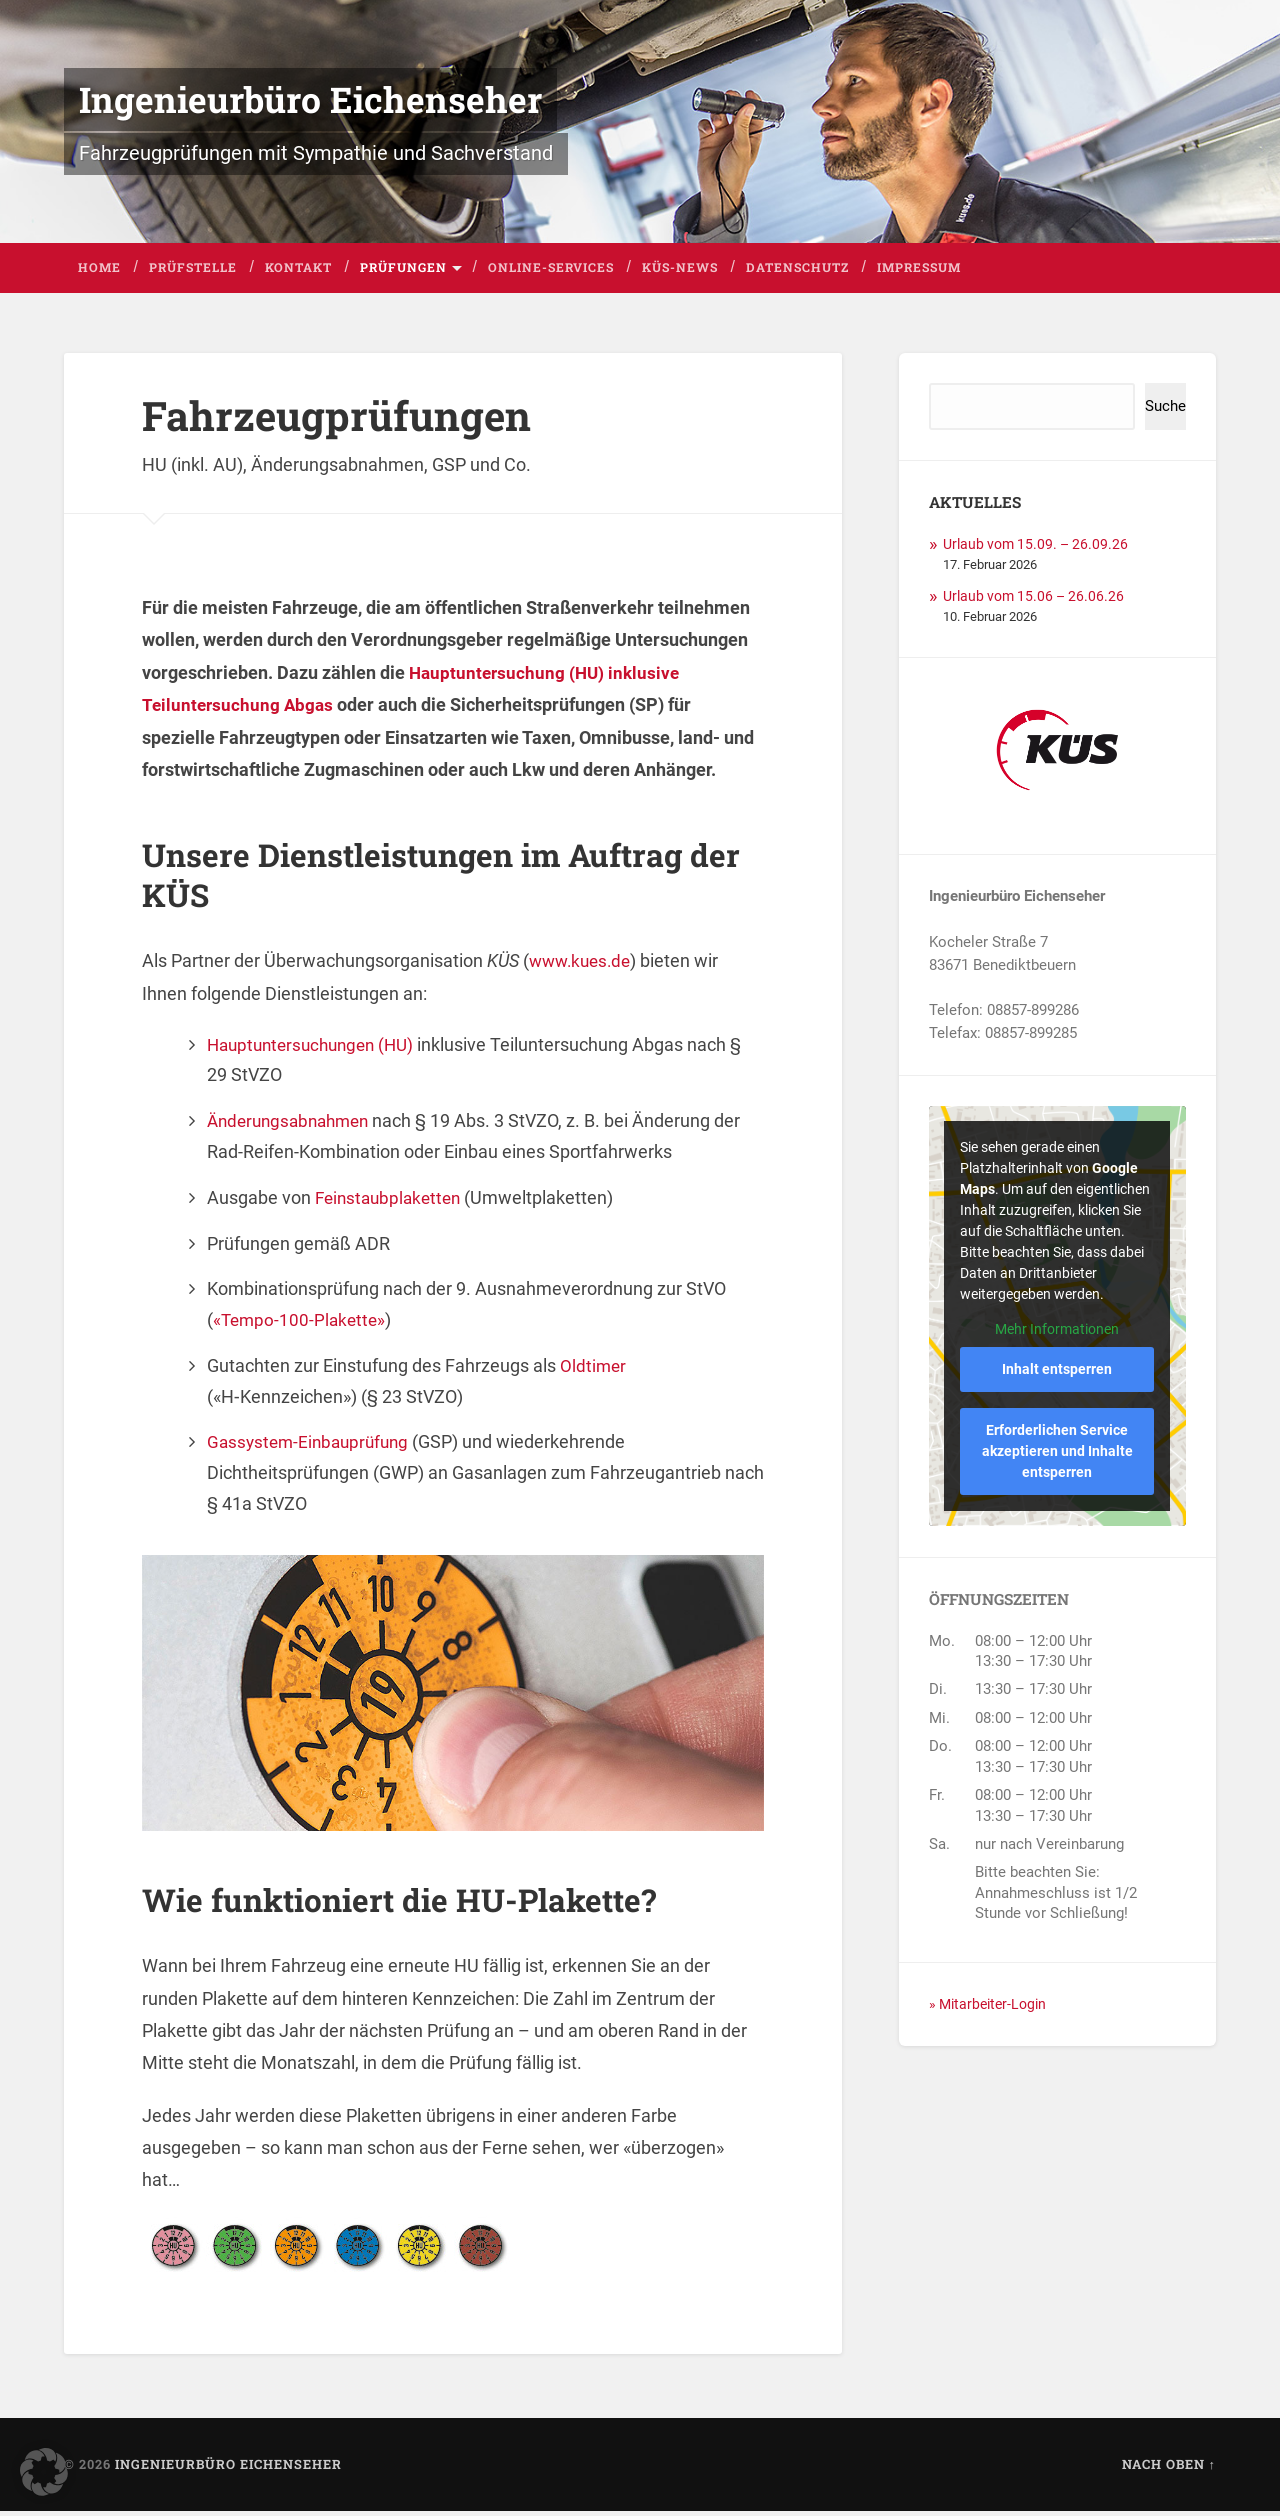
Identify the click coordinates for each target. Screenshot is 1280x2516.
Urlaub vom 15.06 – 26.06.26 (1038, 601)
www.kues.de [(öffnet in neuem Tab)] (583, 965)
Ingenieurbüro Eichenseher (314, 102)
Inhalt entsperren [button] (1058, 1374)
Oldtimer (594, 1370)
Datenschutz (797, 272)
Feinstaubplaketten (392, 1202)
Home (99, 272)
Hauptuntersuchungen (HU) (317, 1049)
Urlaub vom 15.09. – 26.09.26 (1040, 549)
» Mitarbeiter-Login (991, 2009)
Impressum (919, 272)
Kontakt (298, 272)
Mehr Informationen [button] (1058, 1335)
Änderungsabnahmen (293, 1125)
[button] (44, 2472)
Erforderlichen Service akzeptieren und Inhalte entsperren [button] (1057, 1456)
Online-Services (551, 272)
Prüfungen (403, 272)
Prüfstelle (193, 272)
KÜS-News (680, 272)
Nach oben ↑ (1169, 2469)
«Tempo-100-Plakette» (302, 1324)
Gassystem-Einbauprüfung (312, 1446)
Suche (1165, 411)
